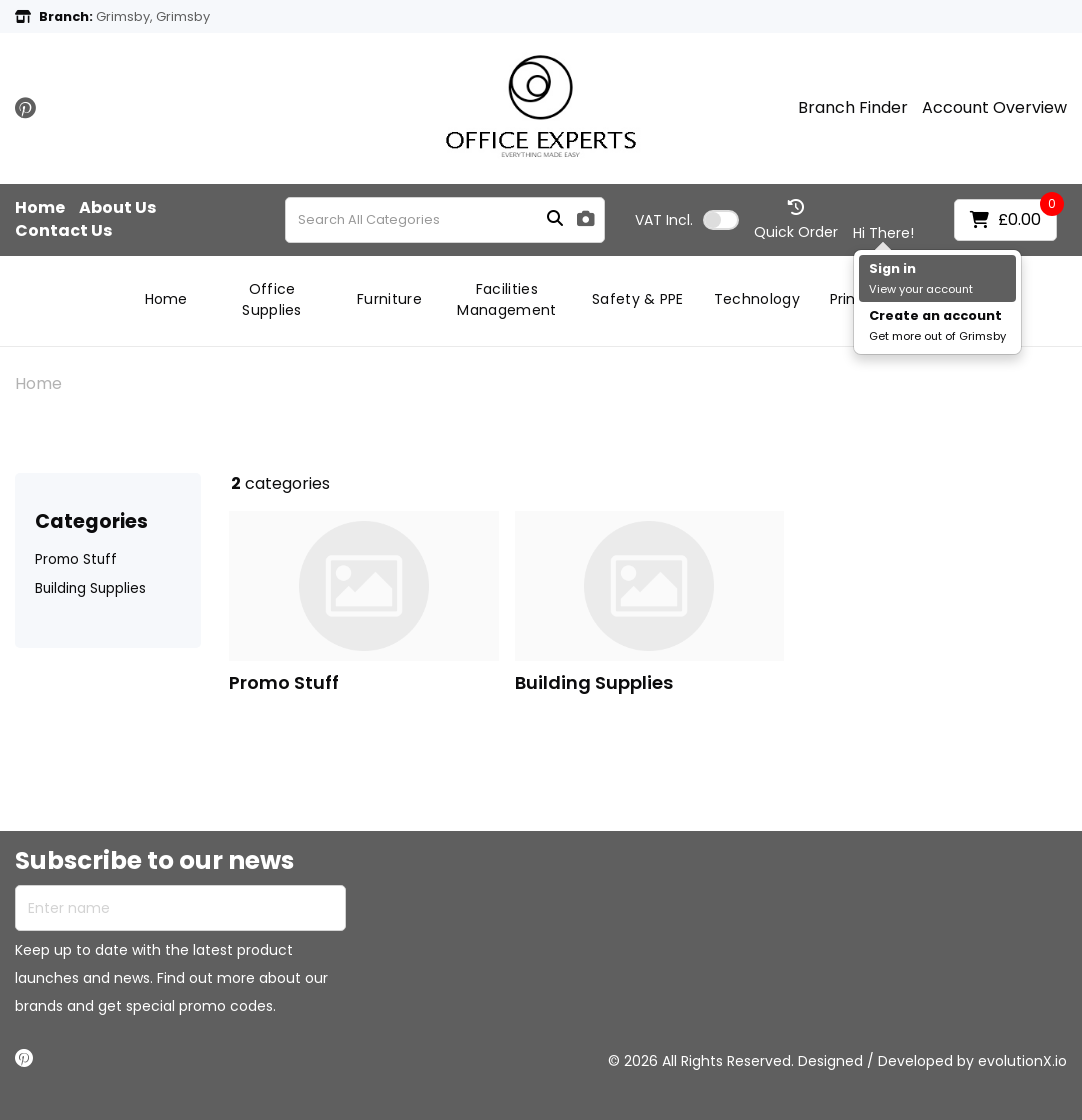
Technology (757, 299)
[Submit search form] (555, 219)
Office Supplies (272, 299)
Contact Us (63, 231)
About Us (117, 208)
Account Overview (994, 108)
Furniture (389, 299)
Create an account (935, 315)
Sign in (892, 268)
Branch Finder (853, 108)
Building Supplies (90, 588)
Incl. (664, 220)
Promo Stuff (76, 559)
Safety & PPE (638, 299)
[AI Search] (586, 219)
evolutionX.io (1022, 1061)
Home (40, 208)
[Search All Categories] (445, 220)
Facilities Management (506, 299)
